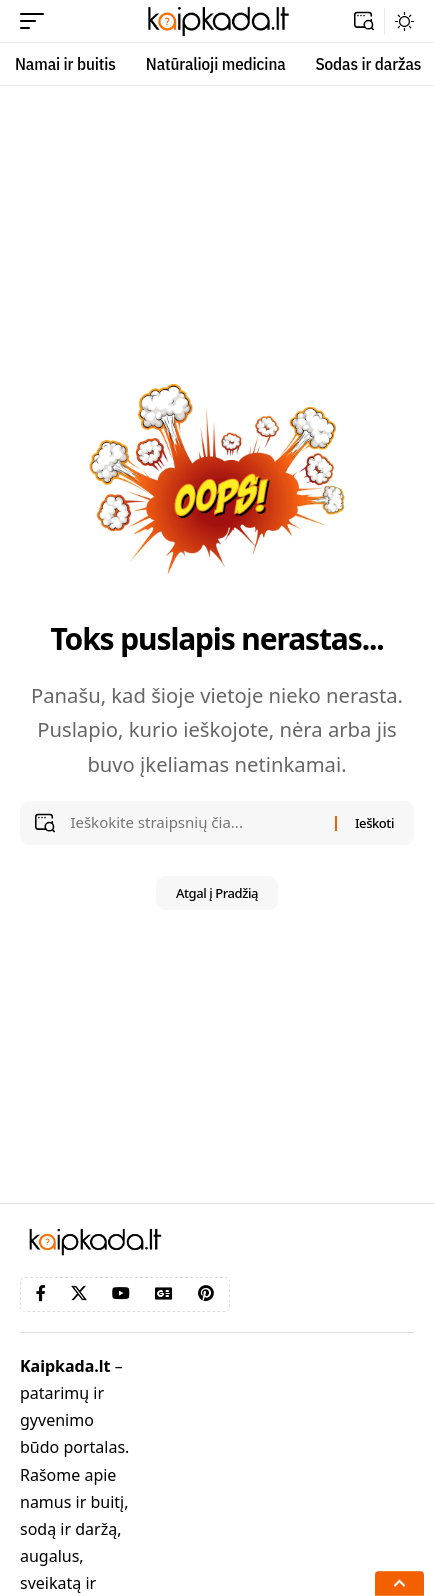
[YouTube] (121, 1293)
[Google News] (164, 1293)
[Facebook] (41, 1293)
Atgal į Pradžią (217, 893)
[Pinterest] (206, 1293)
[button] (37, 21)
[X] (79, 1293)
